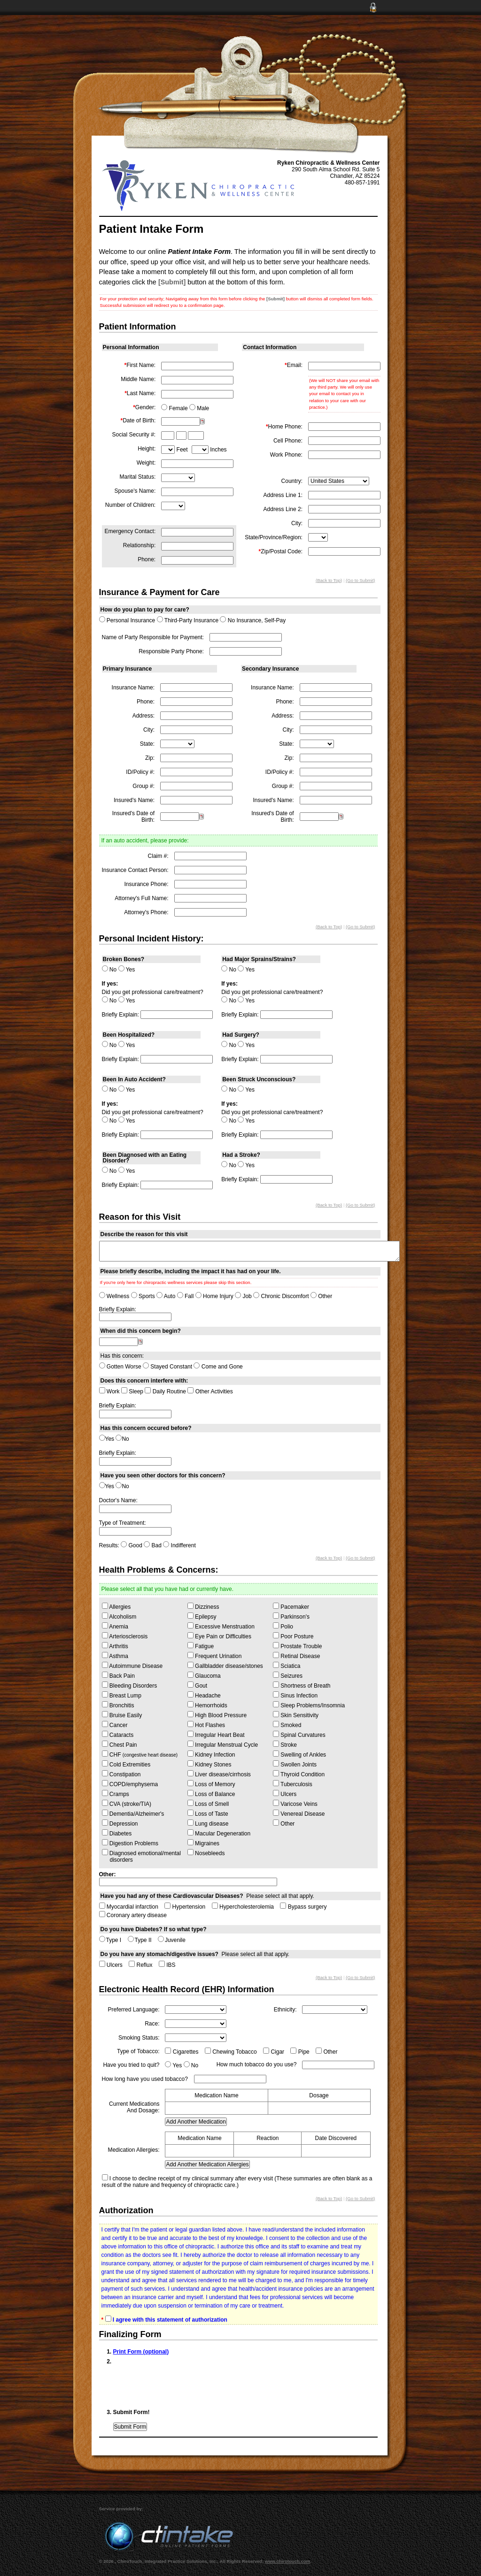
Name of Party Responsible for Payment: (153, 637)
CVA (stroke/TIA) (126, 1803)
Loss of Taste (207, 1813)
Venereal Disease (299, 1813)
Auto (165, 1296)
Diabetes (117, 1833)
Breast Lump (121, 1695)
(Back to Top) (329, 580)
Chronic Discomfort (281, 1296)
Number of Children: (130, 505)
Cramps (115, 1793)
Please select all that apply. (207, 1896)
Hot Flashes (206, 1724)
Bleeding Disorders (129, 1685)
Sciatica (286, 1665)
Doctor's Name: (118, 1500)
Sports (143, 1296)
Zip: (150, 758)
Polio (283, 1626)
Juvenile (172, 1940)
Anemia (115, 1626)
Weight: (146, 462)
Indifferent (179, 1545)
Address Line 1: (283, 495)
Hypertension (184, 1906)
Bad (153, 1545)
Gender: (144, 407)
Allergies (116, 1606)
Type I (110, 1940)
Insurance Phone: (146, 884)
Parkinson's (291, 1616)
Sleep (132, 1391)
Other (321, 1296)
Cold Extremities (126, 1764)
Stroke (285, 1744)
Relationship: (139, 545)
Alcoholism (119, 1616)
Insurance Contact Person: (135, 870)
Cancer (115, 1724)
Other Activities (210, 1391)
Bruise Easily (122, 1715)
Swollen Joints (295, 1764)
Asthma (115, 1655)
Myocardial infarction (128, 1906)
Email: (294, 365)
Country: (292, 481)
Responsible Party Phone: (171, 651)
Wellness (114, 1296)
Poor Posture (293, 1636)
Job (243, 1296)
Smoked (287, 1724)
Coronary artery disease (133, 1915)
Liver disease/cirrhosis (219, 1774)
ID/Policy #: (140, 772)
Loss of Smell (208, 1803)
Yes (126, 969)
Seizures (288, 1675)
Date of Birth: (138, 420)
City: (297, 523)
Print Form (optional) (141, 2351)
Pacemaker (291, 1606)
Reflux (140, 1965)
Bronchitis (118, 1705)
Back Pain (118, 1675)
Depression (120, 1823)
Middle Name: (138, 379)
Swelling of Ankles (299, 1754)
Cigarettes (181, 2052)
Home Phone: (284, 426)
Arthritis (115, 1646)
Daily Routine (165, 1391)
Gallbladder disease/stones (225, 1665)
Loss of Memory (211, 1784)
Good (131, 1545)
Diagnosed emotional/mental (141, 1856)
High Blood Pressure (217, 1715)
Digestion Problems (130, 1843)
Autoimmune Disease (132, 1665)
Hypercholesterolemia (243, 1906)
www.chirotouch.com (287, 2561)
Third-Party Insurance (188, 620)
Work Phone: (286, 454)
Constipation (121, 1774)
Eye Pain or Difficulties (219, 1636)
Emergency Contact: (130, 531)
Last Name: (139, 393)
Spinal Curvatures (299, 1734)
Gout (197, 1685)
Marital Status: (138, 477)
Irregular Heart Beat (216, 1734)
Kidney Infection (211, 1754)
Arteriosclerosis (125, 1636)
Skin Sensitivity (295, 1715)
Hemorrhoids (207, 1705)
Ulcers (284, 1793)
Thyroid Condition (299, 1774)
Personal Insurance (127, 620)
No (109, 969)
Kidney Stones (209, 1764)
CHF (140, 1754)
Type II (140, 1940)
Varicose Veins (295, 1803)
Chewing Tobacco (231, 2052)
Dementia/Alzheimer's (133, 1813)
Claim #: (158, 856)
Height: (146, 448)
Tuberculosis (292, 1784)
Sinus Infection (295, 1695)
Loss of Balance (211, 1793)
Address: (143, 715)
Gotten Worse (120, 1366)
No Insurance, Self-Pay (253, 620)
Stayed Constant (167, 1366)
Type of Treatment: (122, 1523)
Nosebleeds (206, 1853)
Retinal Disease (296, 1655)
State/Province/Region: (274, 537)
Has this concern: (122, 1356)
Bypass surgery (303, 1906)
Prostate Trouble (297, 1646)
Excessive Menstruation (221, 1626)
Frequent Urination (214, 1655)
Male (199, 408)
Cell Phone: (288, 440)
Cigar (273, 2052)
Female (174, 408)
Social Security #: (134, 434)
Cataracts (118, 1734)
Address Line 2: (283, 509)
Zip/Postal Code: (281, 551)
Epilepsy (202, 1616)
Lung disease (208, 1823)
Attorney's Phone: (146, 912)
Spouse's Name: (135, 491)
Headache (204, 1695)
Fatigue (200, 1646)
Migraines (203, 1843)
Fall (185, 1296)
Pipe (299, 2052)
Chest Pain (119, 1744)
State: (147, 744)
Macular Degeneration (218, 1833)
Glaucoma (204, 1675)
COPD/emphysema (130, 1784)
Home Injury (214, 1296)
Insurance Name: (133, 687)
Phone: (146, 559)
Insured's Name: (134, 800)
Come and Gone (218, 1366)
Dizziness (203, 1606)
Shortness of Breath (301, 1685)
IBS (167, 1965)
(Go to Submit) (360, 580)
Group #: (143, 786)
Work (109, 1391)
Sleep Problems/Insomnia (309, 1705)
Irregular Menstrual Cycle (222, 1744)
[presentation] (184, 2385)
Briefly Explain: (120, 1014)
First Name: (140, 365)
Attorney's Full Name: (141, 898)
